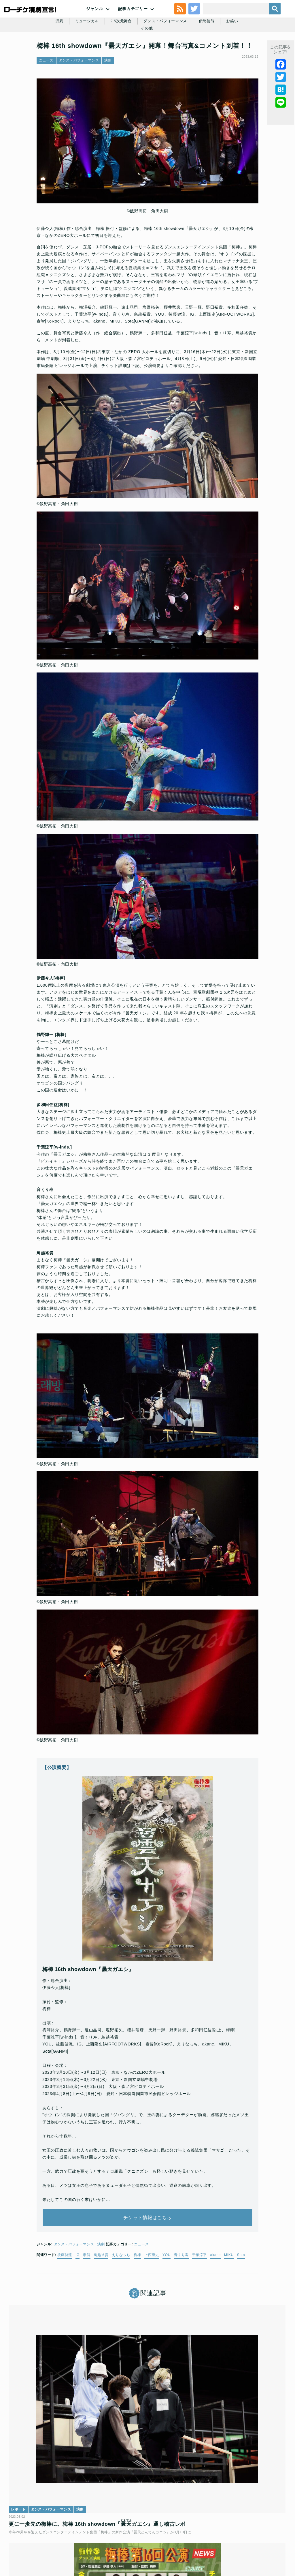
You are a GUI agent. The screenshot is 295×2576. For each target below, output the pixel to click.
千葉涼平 (199, 2294)
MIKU (229, 2294)
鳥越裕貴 (101, 2294)
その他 (263, 55)
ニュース (46, 97)
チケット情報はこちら (148, 2251)
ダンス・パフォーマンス (168, 55)
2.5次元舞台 (121, 55)
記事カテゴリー (133, 22)
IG (77, 2294)
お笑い (238, 55)
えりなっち (121, 2294)
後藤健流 (64, 2294)
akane (215, 2294)
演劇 (57, 55)
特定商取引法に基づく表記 (126, 2534)
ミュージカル (86, 55)
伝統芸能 (211, 55)
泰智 (86, 2294)
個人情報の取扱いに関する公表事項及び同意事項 (160, 2525)
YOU (166, 2294)
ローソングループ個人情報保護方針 (236, 2525)
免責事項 (162, 2534)
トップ (34, 2525)
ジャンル (94, 22)
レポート (24, 2417)
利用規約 (54, 2525)
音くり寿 (181, 2294)
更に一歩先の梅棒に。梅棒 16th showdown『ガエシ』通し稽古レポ (55, 2438)
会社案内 (183, 2534)
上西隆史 (151, 2294)
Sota (241, 2294)
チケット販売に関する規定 (91, 2525)
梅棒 (137, 2294)
